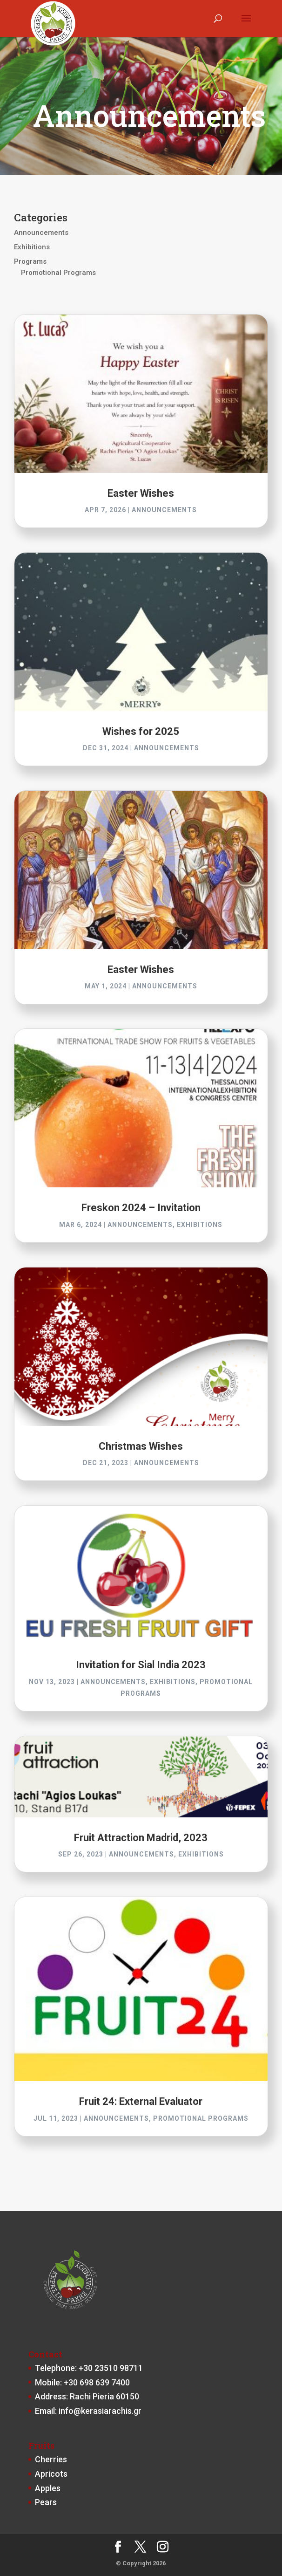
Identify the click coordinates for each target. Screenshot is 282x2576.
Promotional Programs (58, 272)
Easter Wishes (140, 493)
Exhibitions (32, 247)
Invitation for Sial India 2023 (141, 1665)
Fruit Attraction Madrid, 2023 (141, 1837)
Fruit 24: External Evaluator (140, 2101)
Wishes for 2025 (140, 731)
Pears (46, 2502)
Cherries (51, 2459)
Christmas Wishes (141, 1446)
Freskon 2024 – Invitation (141, 1207)
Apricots (51, 2474)
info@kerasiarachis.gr (100, 2411)
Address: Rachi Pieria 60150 (87, 2396)
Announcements (41, 232)
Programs (30, 261)
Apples (47, 2488)
